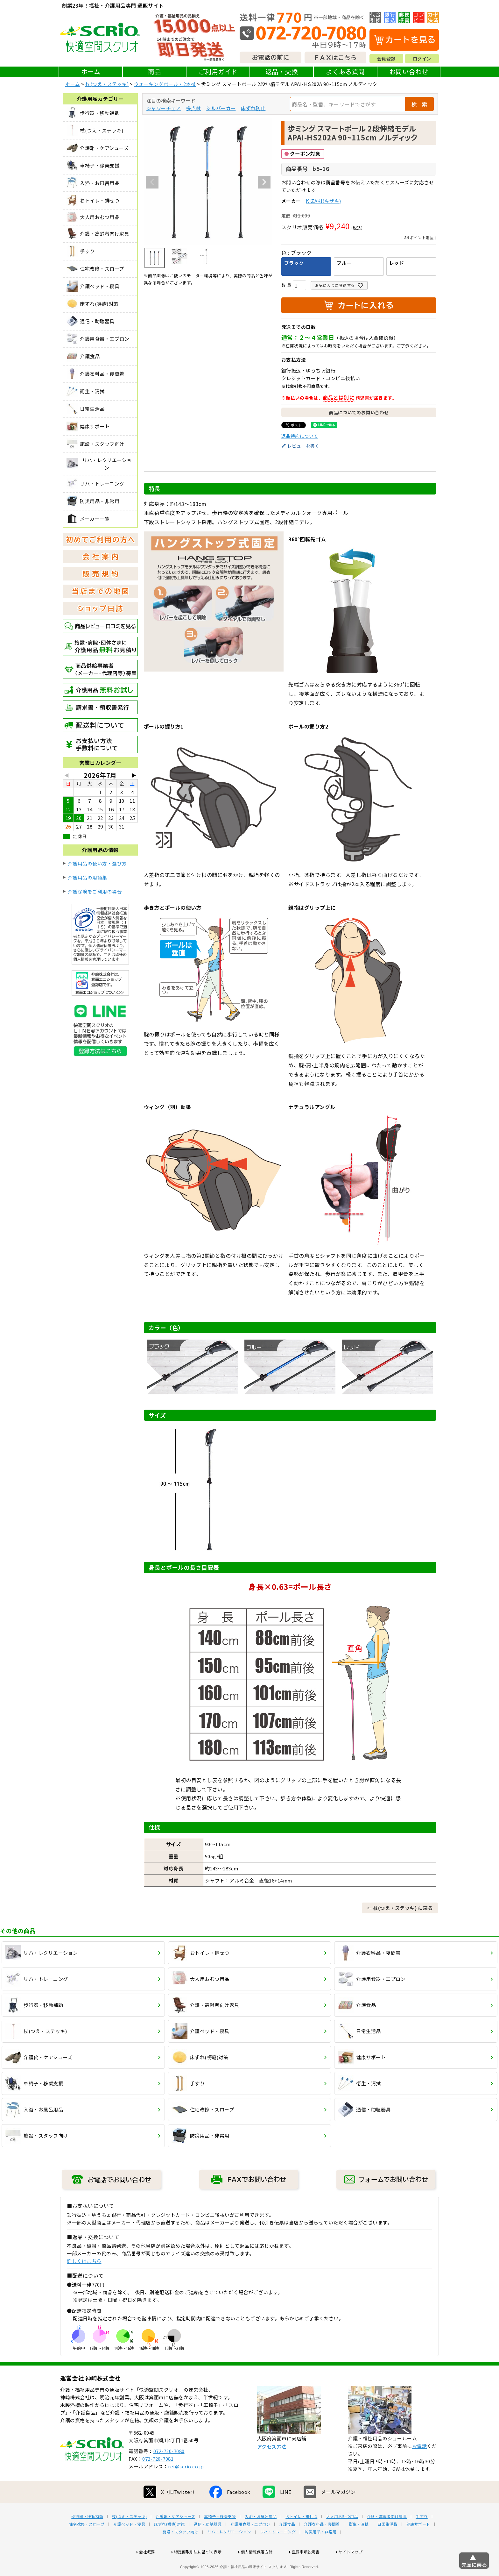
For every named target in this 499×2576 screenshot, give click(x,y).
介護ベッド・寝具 (129, 2544)
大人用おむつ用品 (342, 2537)
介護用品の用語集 (87, 877)
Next (264, 182)
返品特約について (299, 436)
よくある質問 (345, 71)
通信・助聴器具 (208, 2544)
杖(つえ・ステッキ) (107, 84)
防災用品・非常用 (320, 2552)
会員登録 (386, 58)
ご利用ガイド (218, 71)
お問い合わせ (408, 71)
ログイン (422, 58)
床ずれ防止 (253, 108)
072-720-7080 (169, 2471)
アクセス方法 (271, 2467)
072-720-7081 (157, 2479)
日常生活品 (387, 2544)
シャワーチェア (163, 108)
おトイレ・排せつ (301, 2537)
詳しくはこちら (84, 2261)
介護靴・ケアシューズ (175, 2537)
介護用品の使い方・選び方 (97, 863)
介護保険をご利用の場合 (95, 891)
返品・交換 (281, 71)
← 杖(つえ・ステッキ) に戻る (400, 1907)
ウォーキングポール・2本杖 (165, 84)
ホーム (91, 71)
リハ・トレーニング (278, 2552)
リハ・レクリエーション (229, 2552)
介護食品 (287, 2544)
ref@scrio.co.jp (186, 2486)
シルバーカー (221, 108)
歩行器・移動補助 (87, 2537)
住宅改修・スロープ (87, 2544)
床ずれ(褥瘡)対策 (169, 2544)
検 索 (419, 104)
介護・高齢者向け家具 (387, 2537)
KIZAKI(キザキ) (323, 200)
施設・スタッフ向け (181, 2552)
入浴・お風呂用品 (261, 2537)
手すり (422, 2537)
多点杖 (193, 108)
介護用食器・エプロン (250, 2544)
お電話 (419, 2466)
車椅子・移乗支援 (220, 2537)
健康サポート (418, 2544)
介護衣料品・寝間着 (322, 2544)
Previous (152, 182)
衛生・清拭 (359, 2544)
